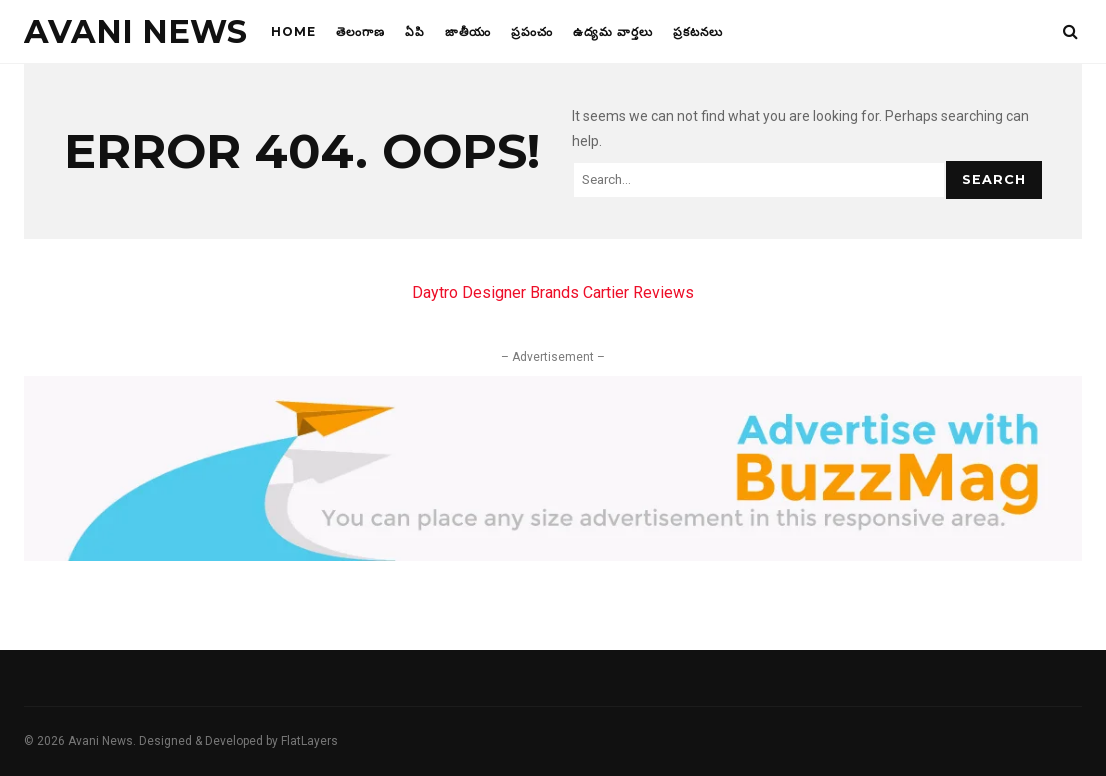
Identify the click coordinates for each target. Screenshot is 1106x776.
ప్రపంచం (532, 31)
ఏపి (415, 31)
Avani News (135, 31)
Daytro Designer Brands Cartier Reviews (553, 292)
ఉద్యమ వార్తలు (613, 31)
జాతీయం (468, 31)
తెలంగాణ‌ (360, 31)
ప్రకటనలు (698, 31)
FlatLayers (309, 741)
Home (293, 31)
